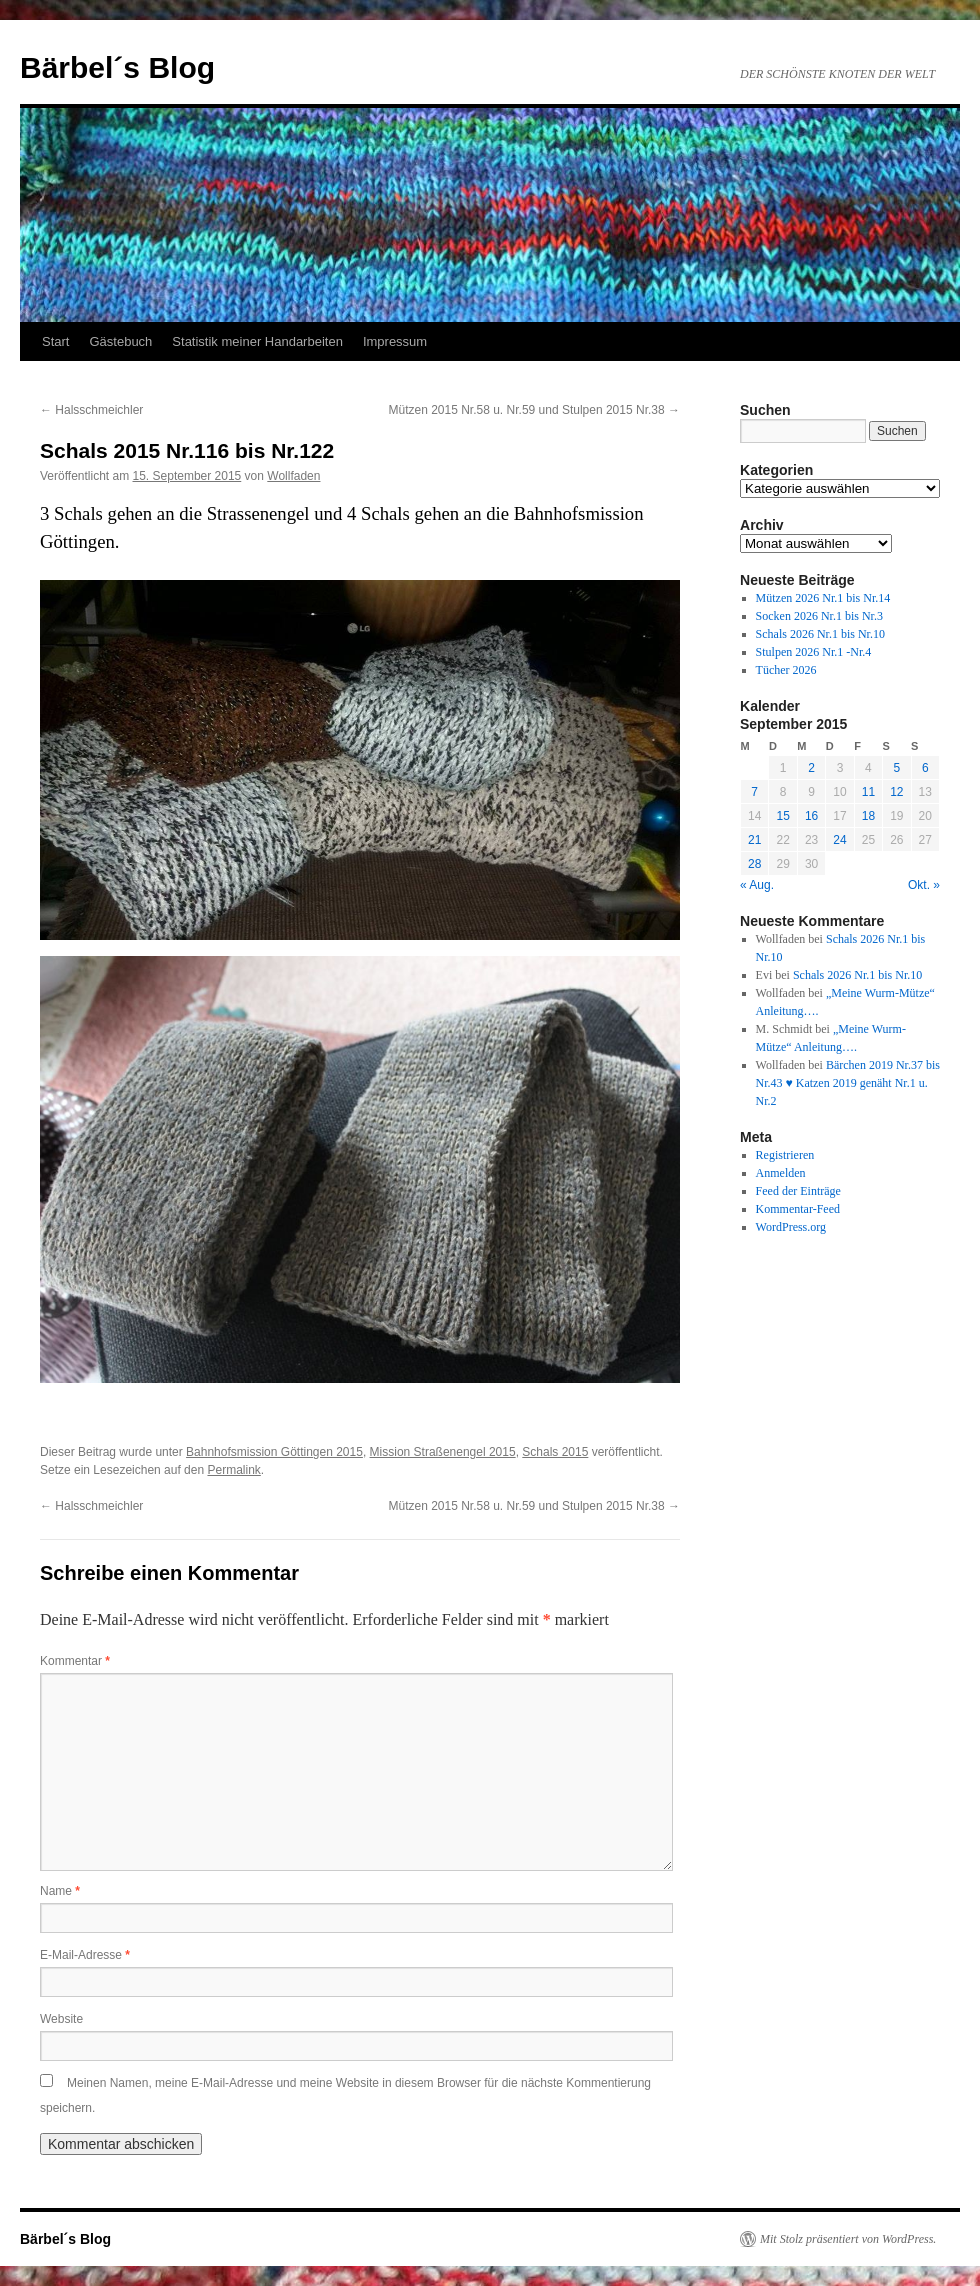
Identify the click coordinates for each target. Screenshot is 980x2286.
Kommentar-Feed (798, 1209)
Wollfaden (293, 476)
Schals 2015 (555, 1452)
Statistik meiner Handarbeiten (257, 341)
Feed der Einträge (798, 1191)
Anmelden (781, 1173)
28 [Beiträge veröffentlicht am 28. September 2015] (754, 864)
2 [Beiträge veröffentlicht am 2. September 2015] (811, 768)
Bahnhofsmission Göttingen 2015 (274, 1452)
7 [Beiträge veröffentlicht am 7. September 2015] (754, 792)
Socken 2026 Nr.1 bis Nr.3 (819, 616)
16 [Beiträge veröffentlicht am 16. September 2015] (811, 816)
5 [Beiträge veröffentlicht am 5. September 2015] (896, 768)
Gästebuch (120, 341)
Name (60, 1891)
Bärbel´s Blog (117, 67)
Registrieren (785, 1155)
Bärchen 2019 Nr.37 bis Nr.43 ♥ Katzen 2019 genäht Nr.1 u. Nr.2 (848, 1083)
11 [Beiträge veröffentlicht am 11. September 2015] (868, 792)
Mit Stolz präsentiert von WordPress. (848, 2239)
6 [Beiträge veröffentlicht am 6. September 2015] (925, 768)
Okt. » (924, 885)
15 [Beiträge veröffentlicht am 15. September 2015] (782, 816)
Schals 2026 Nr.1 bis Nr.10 (820, 634)
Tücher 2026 (786, 670)
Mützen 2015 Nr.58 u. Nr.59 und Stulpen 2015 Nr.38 (534, 410)
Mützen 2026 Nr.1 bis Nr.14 (823, 598)
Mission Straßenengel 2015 (443, 1452)
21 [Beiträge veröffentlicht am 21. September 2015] (754, 840)
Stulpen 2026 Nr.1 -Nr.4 (814, 652)
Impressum (395, 341)
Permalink (233, 1470)
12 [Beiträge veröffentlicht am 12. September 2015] (896, 792)
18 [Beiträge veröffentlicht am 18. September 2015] (868, 816)
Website (61, 2019)
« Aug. (757, 885)
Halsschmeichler (91, 410)
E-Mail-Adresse (85, 1955)
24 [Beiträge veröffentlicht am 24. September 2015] (839, 840)
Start (55, 341)
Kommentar (75, 1661)
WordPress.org (791, 1227)
